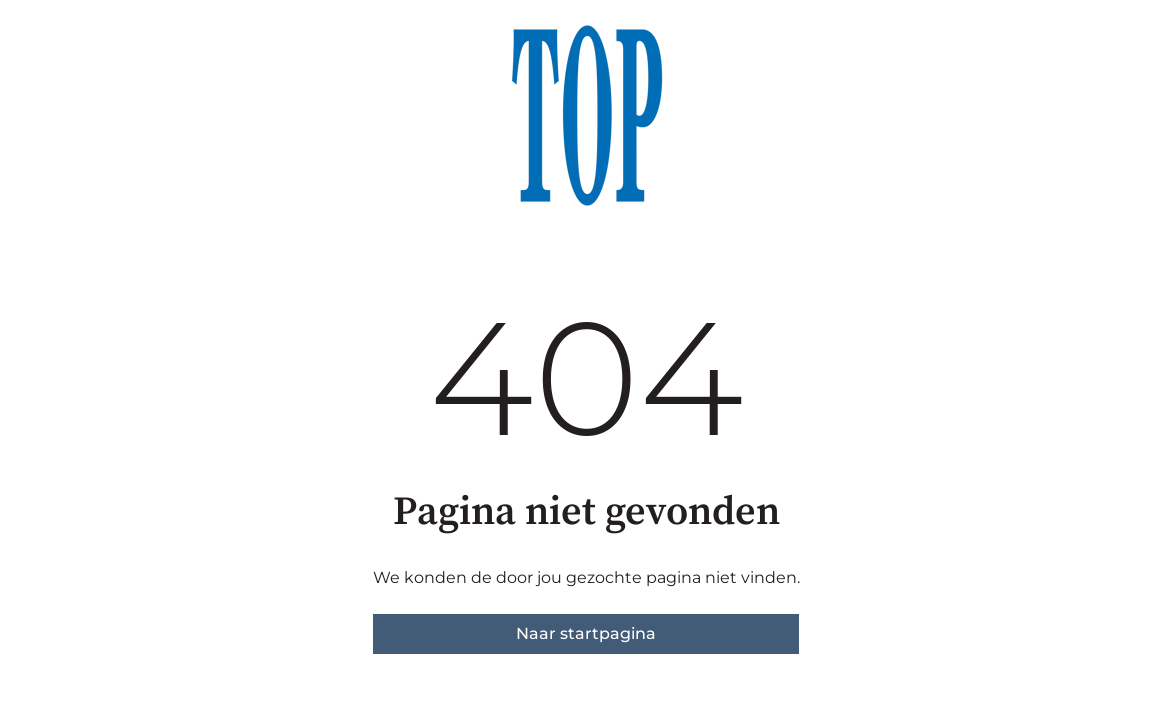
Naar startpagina (586, 633)
